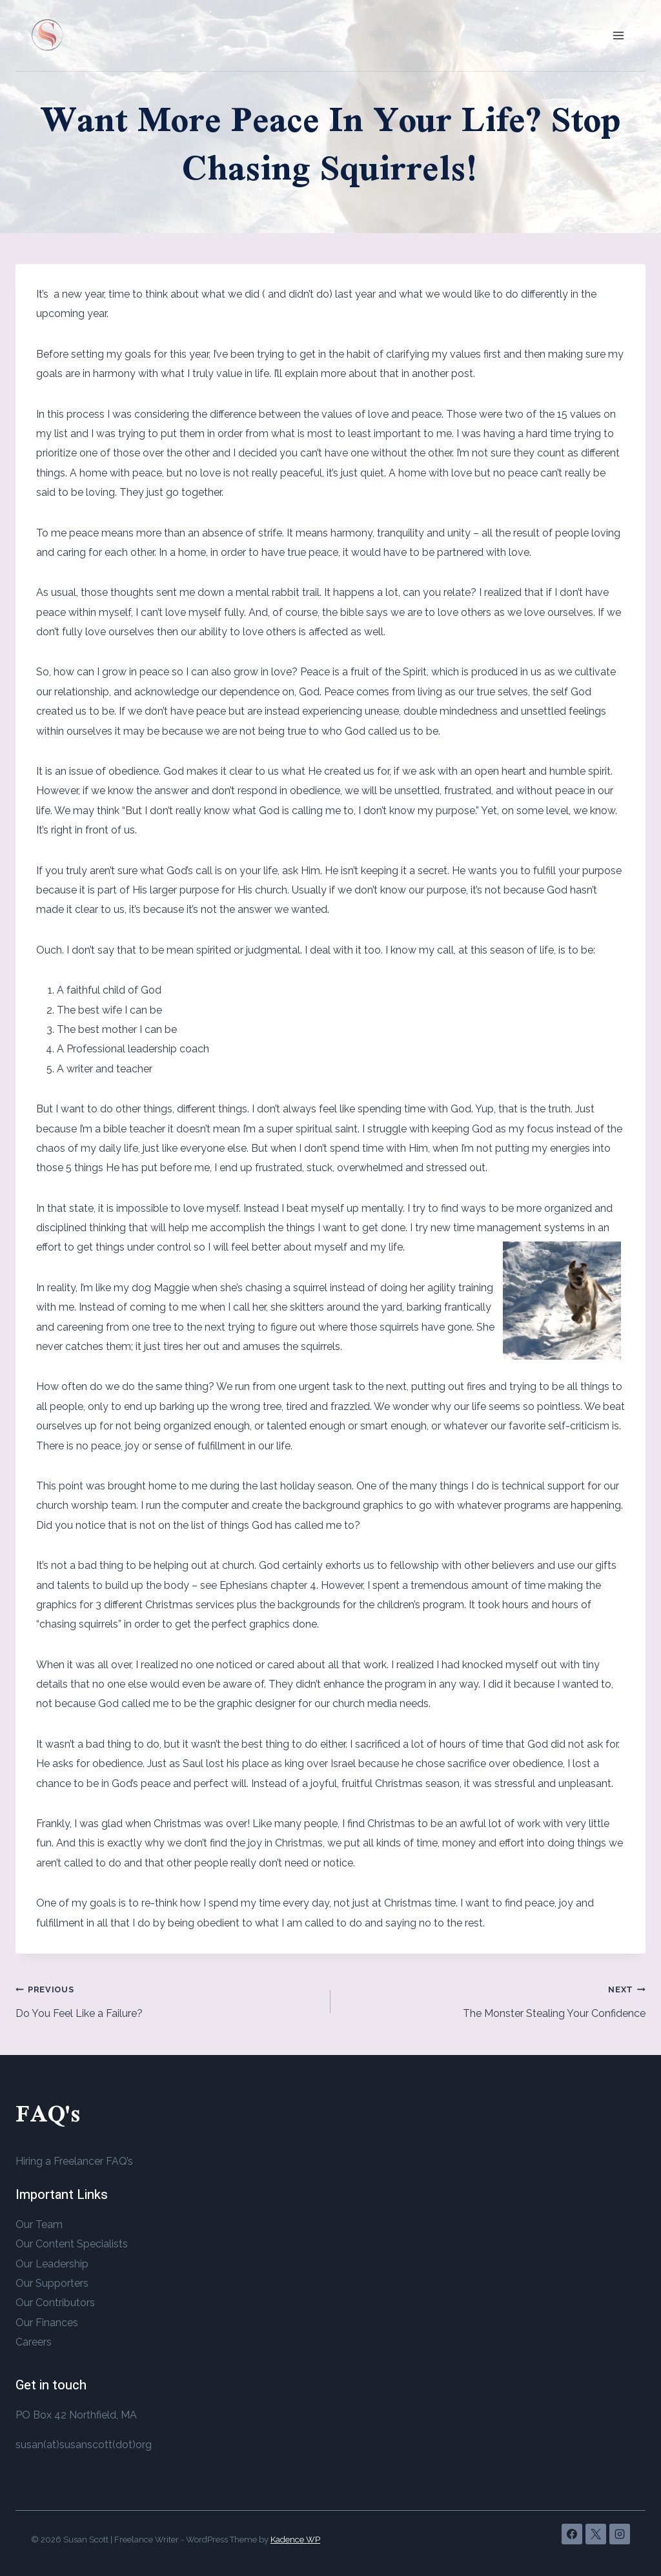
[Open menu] (618, 35)
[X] (595, 2534)
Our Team (39, 2224)
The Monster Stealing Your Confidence (493, 1999)
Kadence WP (295, 2539)
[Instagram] (619, 2534)
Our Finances (46, 2322)
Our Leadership (51, 2264)
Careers (33, 2342)
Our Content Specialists (71, 2244)
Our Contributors (55, 2302)
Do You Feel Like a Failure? (167, 1999)
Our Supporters (51, 2283)
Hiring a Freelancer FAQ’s (74, 2161)
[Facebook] (572, 2534)
